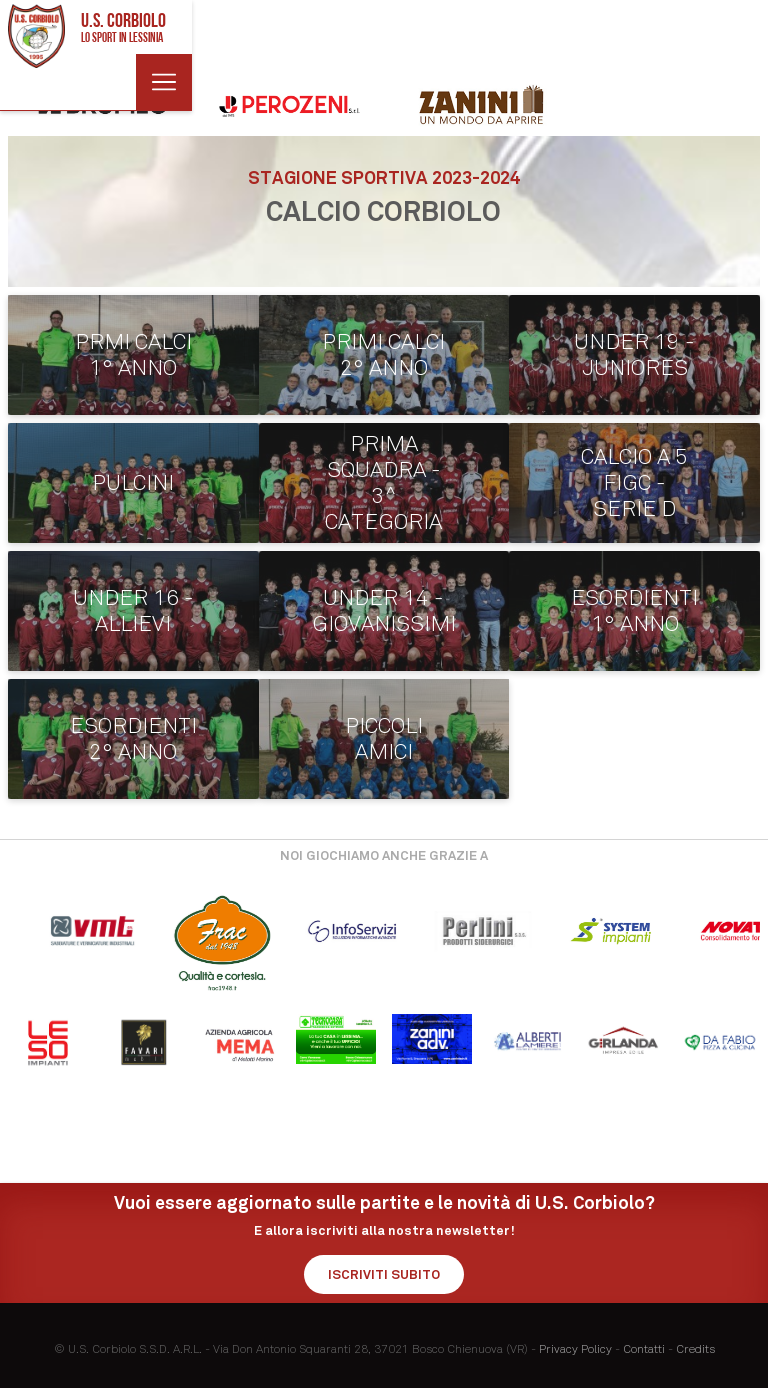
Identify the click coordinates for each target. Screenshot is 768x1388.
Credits (695, 1349)
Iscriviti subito (384, 1274)
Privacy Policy (575, 1349)
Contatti (644, 1349)
